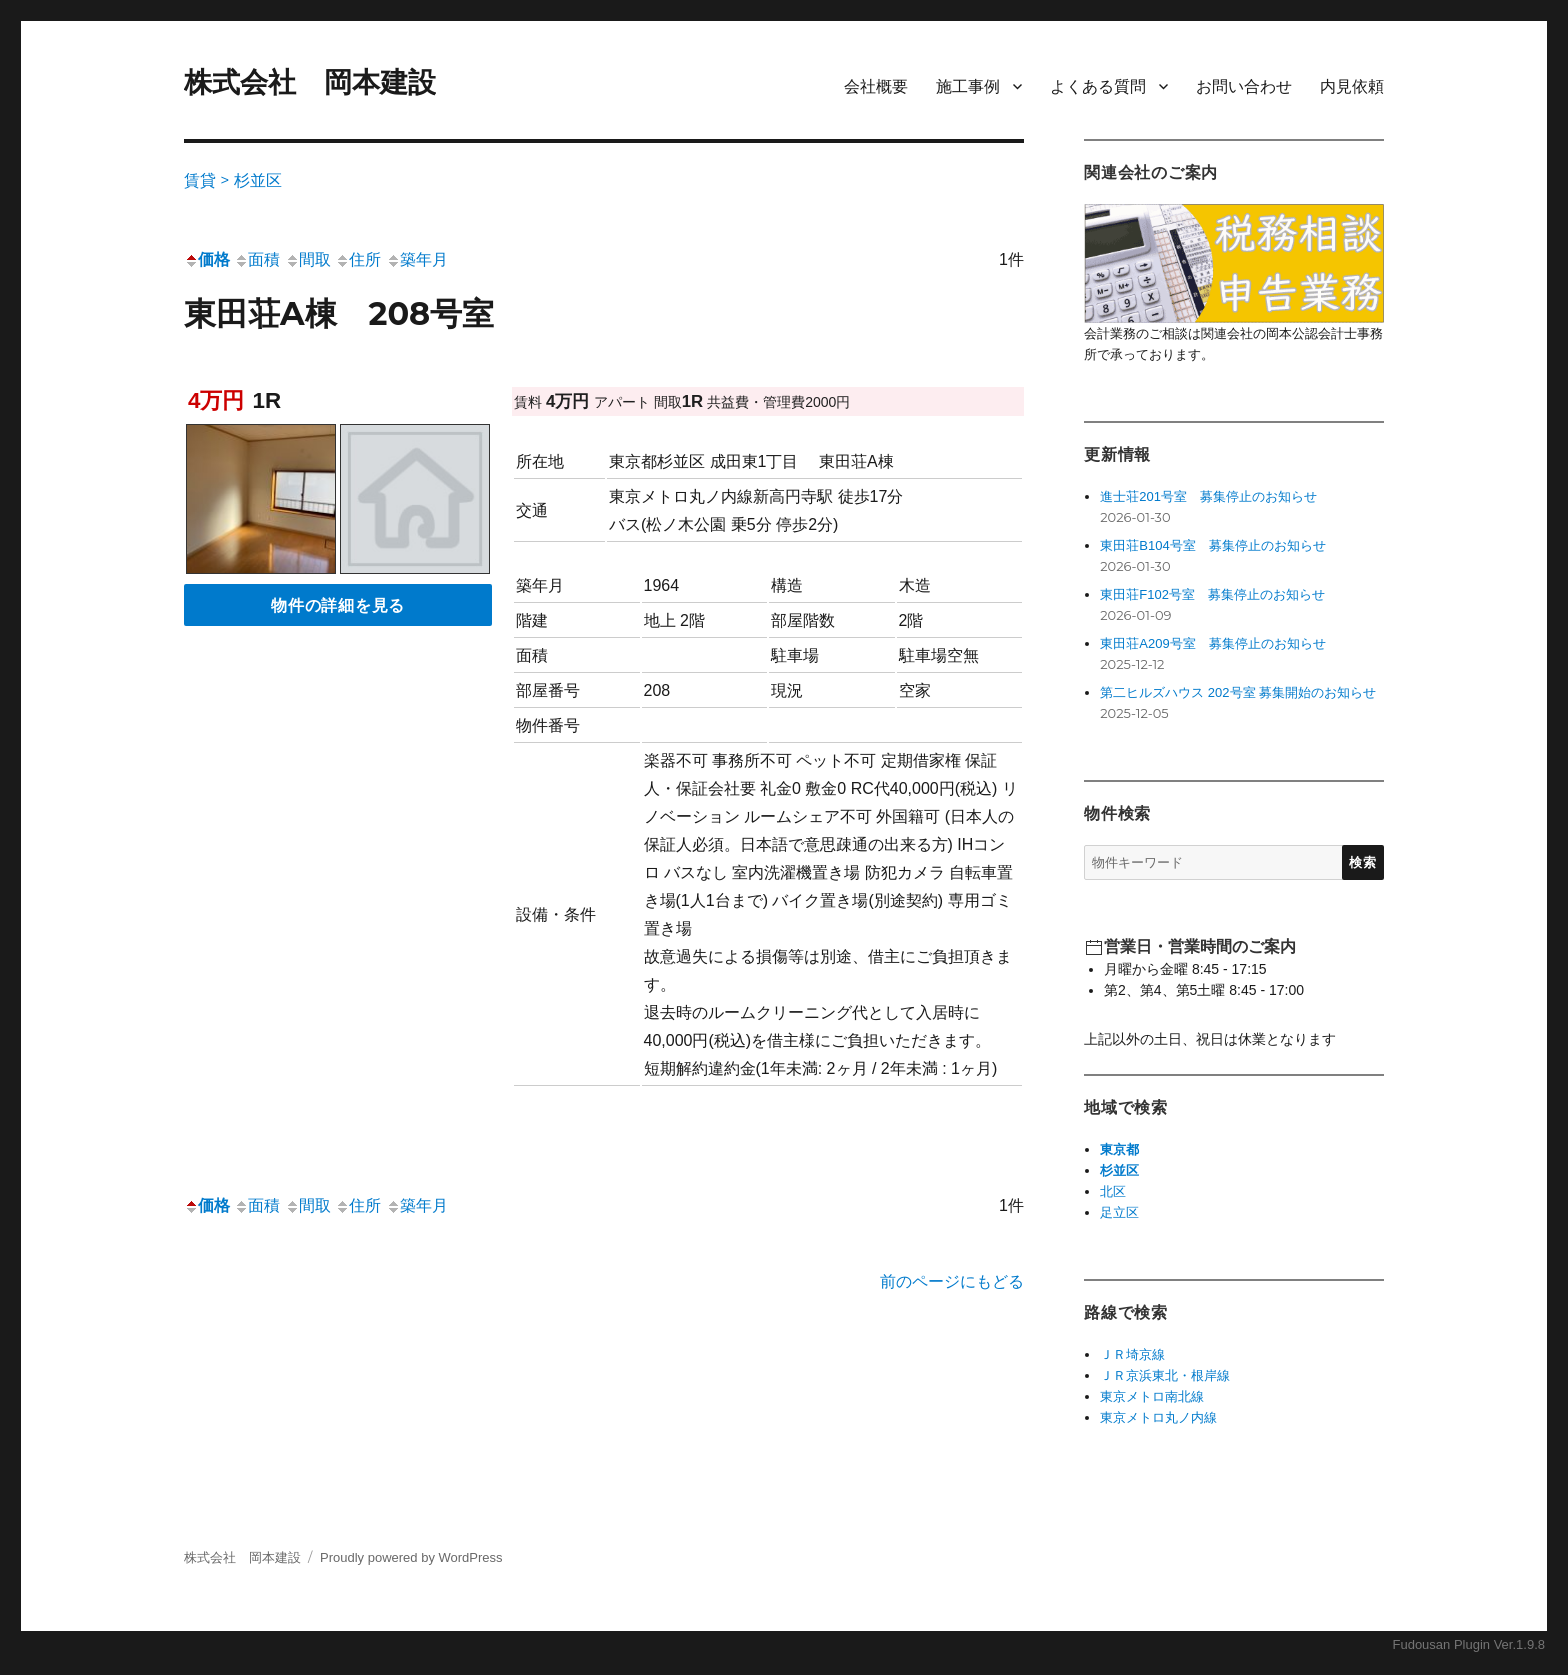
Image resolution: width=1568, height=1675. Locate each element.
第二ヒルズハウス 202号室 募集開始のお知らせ (1238, 692)
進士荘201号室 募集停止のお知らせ (1208, 496)
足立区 (1119, 1212)
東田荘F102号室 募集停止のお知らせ (1212, 594)
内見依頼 (1352, 86)
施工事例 (968, 86)
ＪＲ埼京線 (1132, 1354)
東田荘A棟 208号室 (339, 313)
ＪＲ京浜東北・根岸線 (1165, 1375)
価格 (207, 259)
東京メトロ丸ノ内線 (1158, 1417)
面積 (257, 259)
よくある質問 (1098, 86)
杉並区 (1119, 1170)
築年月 (417, 259)
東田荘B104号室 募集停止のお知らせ (1212, 545)
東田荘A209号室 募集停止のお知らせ (1212, 643)
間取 (308, 259)
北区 (1113, 1191)
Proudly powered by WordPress (411, 1557)
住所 (358, 259)
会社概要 (876, 86)
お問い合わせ (1244, 86)
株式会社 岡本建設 (310, 82)
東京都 (1119, 1149)
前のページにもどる (952, 1281)
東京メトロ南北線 (1152, 1396)
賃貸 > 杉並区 (233, 180)
